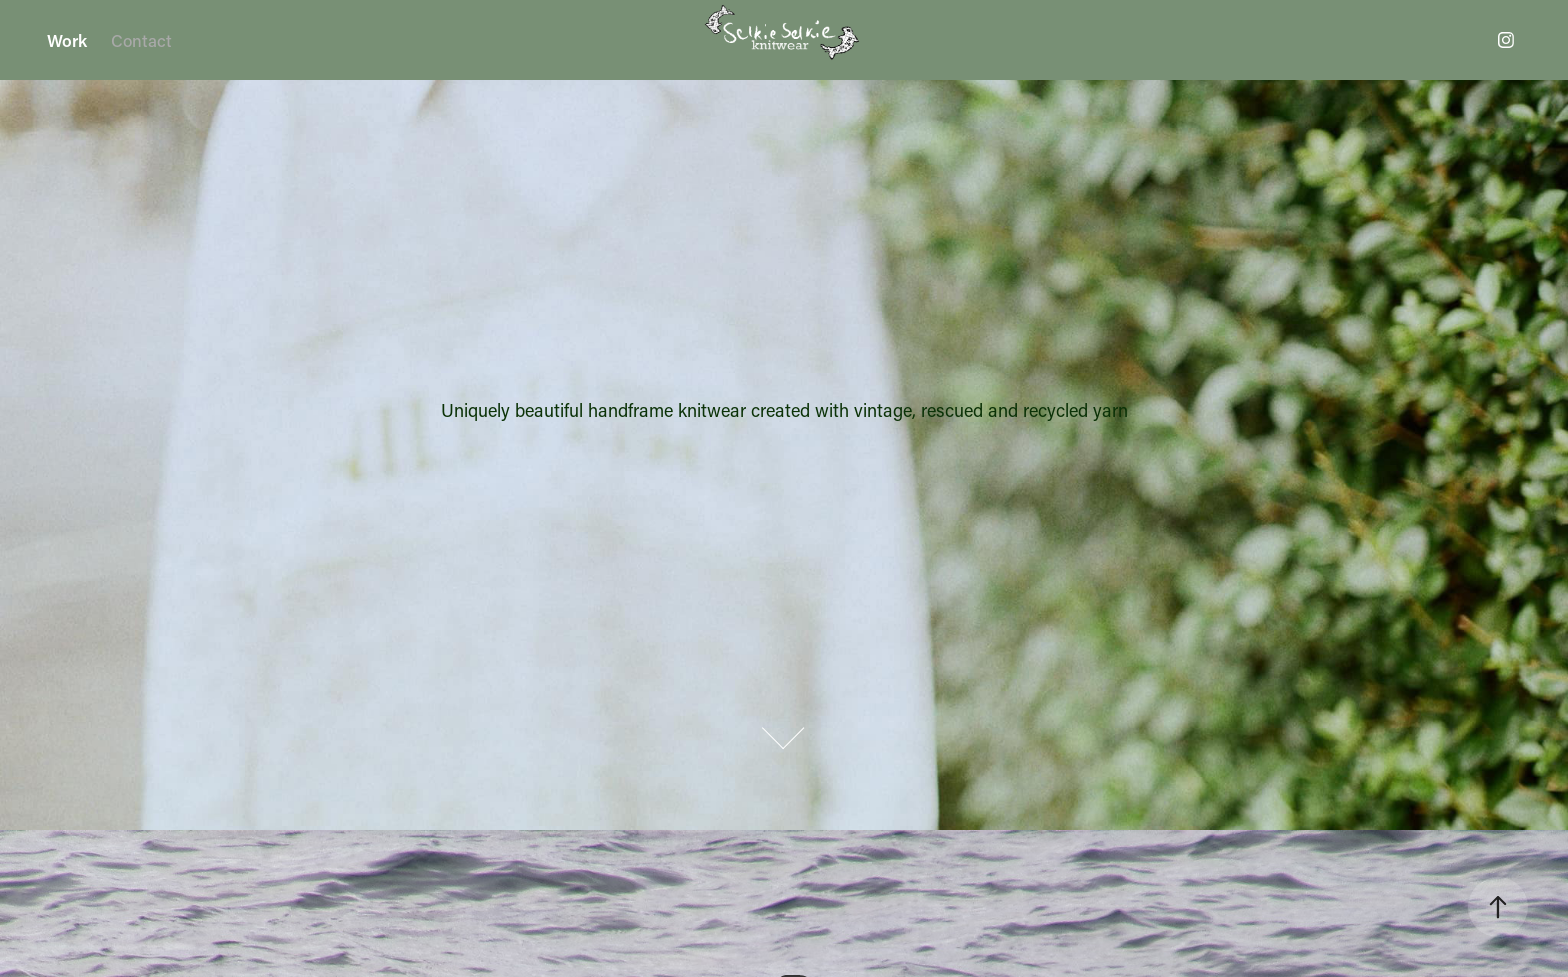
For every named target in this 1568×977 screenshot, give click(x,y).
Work (67, 40)
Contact (141, 40)
